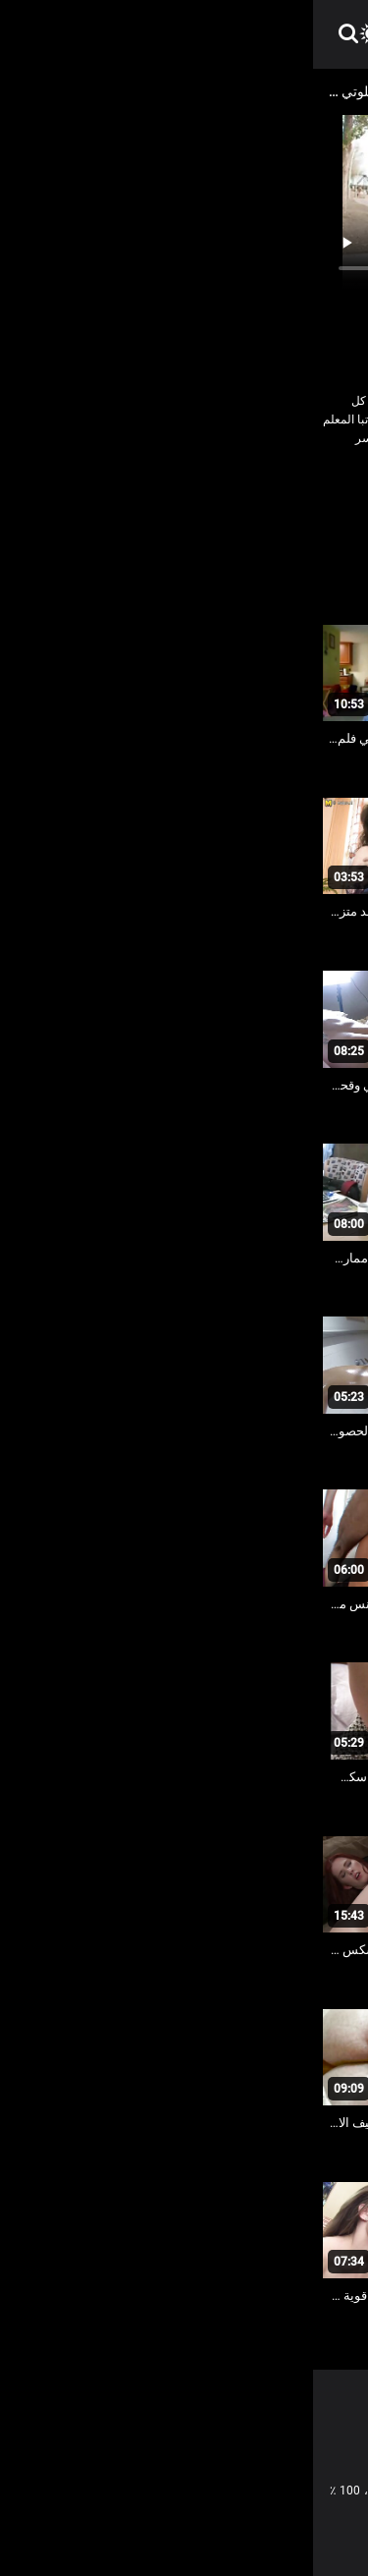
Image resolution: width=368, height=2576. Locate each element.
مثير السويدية (318, 525)
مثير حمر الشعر (228, 525)
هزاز (93, 525)
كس (94, 498)
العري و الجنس (160, 498)
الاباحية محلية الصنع (262, 498)
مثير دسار (147, 525)
